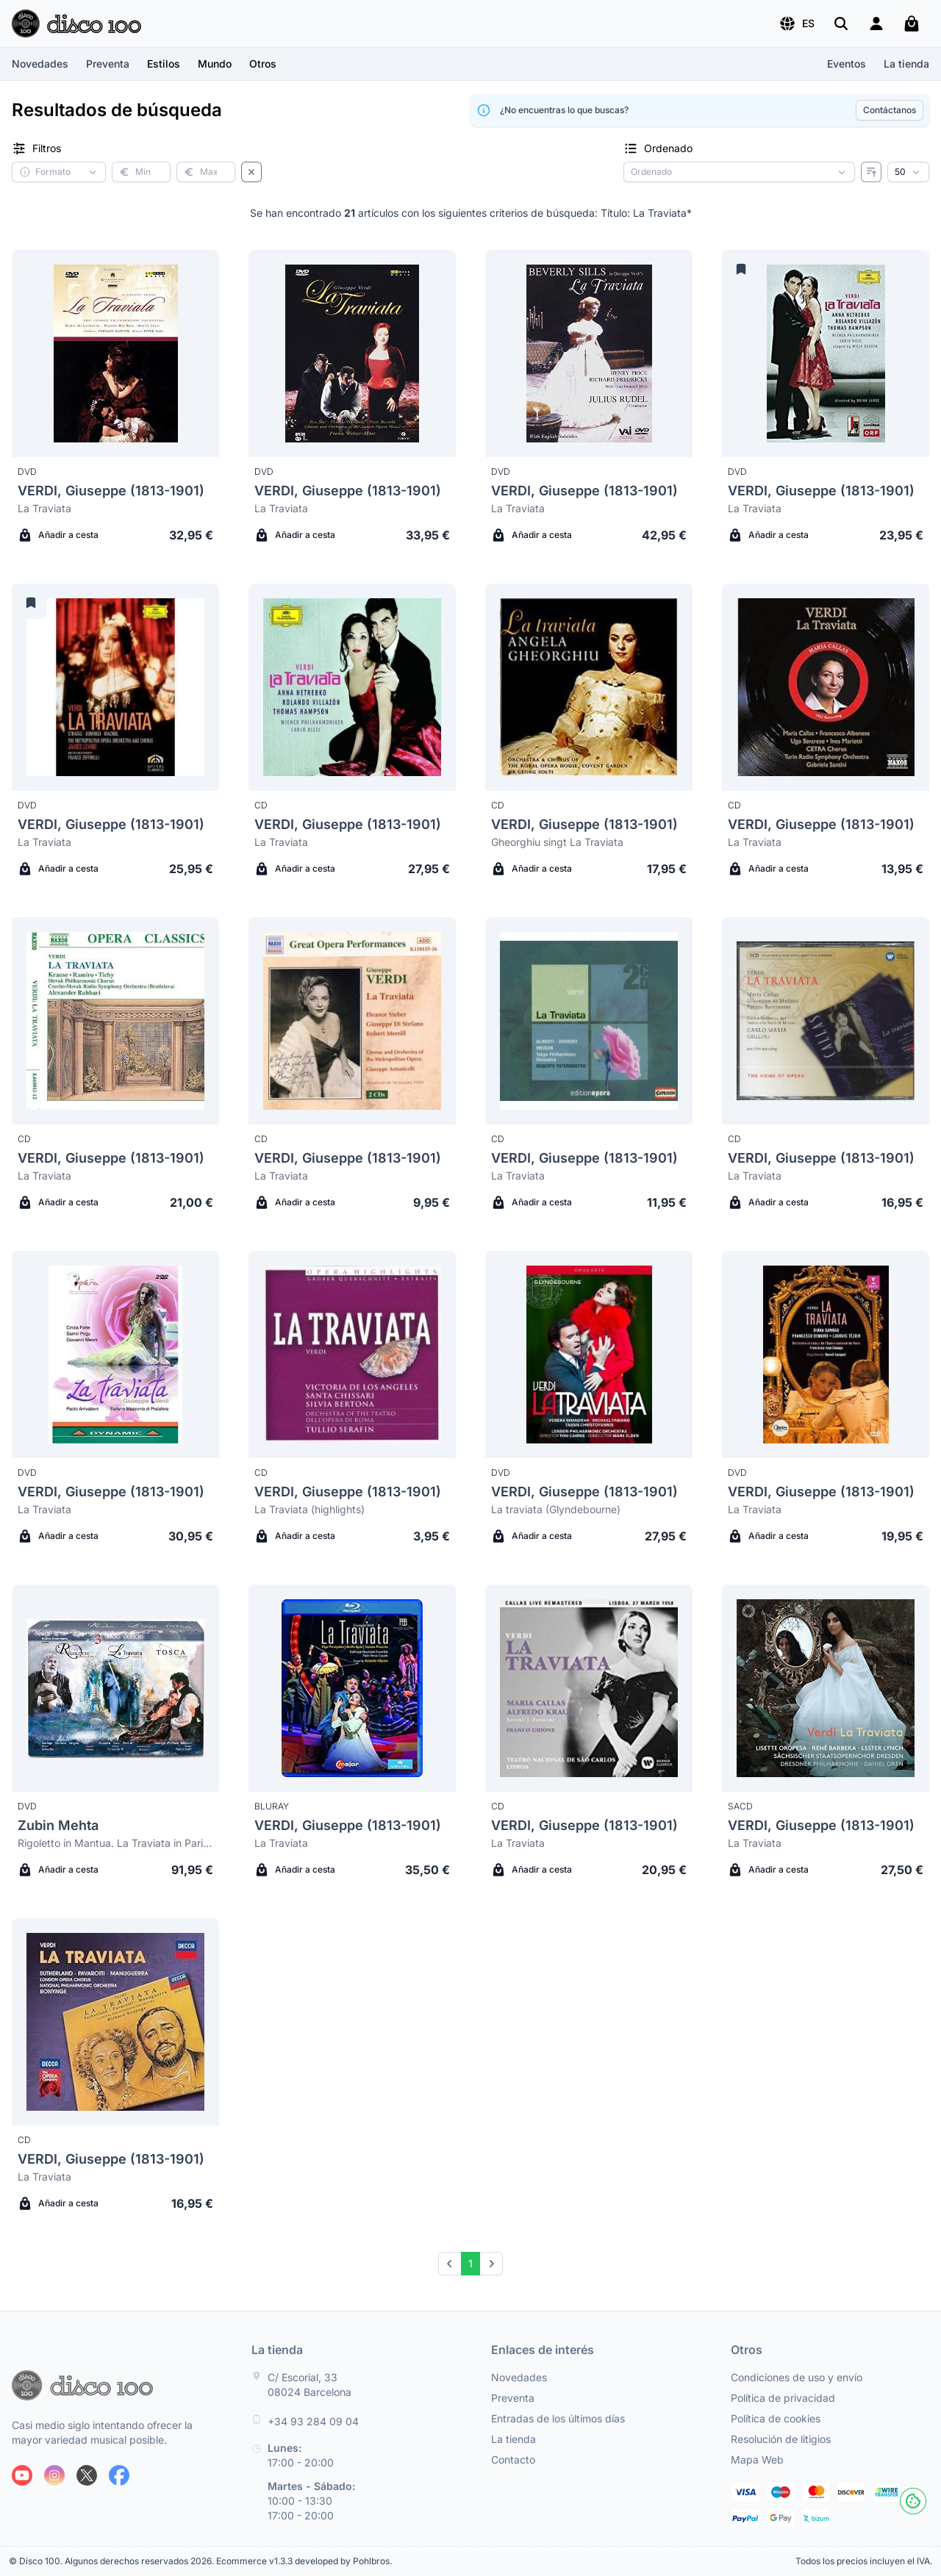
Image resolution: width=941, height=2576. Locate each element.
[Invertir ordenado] (871, 172)
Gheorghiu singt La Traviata (557, 842)
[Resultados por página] (908, 172)
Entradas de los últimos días (558, 2418)
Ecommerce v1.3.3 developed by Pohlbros (303, 2560)
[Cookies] (913, 2501)
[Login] (876, 23)
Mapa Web (757, 2459)
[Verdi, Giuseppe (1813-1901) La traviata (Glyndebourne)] (589, 1354)
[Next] (491, 2263)
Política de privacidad (783, 2398)
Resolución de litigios (781, 2439)
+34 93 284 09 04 (313, 2421)
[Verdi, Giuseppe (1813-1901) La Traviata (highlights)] (352, 1354)
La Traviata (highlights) (309, 1509)
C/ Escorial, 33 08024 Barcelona (309, 2384)
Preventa (107, 63)
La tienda (906, 63)
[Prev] (450, 2263)
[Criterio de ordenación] (739, 172)
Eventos (846, 63)
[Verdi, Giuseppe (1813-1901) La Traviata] (115, 353)
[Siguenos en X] (86, 2475)
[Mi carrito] (911, 23)
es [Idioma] (797, 23)
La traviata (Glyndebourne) (555, 1509)
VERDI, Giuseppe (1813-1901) (111, 490)
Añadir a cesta (58, 535)
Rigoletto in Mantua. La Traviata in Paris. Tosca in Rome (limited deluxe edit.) (115, 1843)
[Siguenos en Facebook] (119, 2475)
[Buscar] (841, 23)
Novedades (40, 63)
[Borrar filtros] (251, 172)
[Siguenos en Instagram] (54, 2475)
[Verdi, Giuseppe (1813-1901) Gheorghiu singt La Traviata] (589, 687)
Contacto (513, 2459)
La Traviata (44, 508)
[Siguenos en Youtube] (22, 2475)
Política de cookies (775, 2418)
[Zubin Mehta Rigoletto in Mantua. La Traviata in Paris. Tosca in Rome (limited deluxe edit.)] (115, 1688)
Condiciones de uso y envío (796, 2377)
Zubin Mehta (58, 1825)
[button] (796, 23)
